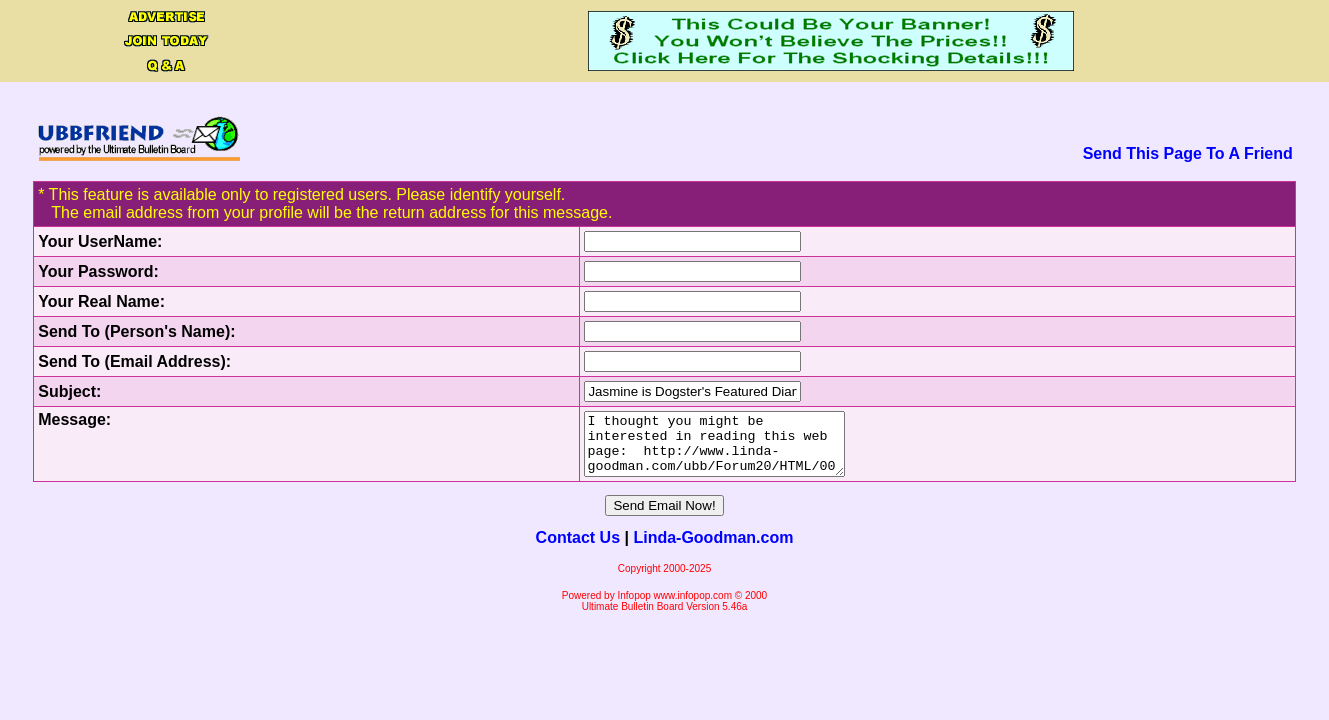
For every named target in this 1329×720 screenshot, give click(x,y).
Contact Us (578, 549)
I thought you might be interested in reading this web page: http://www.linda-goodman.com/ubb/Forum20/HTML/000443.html (697, 450)
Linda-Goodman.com (713, 549)
